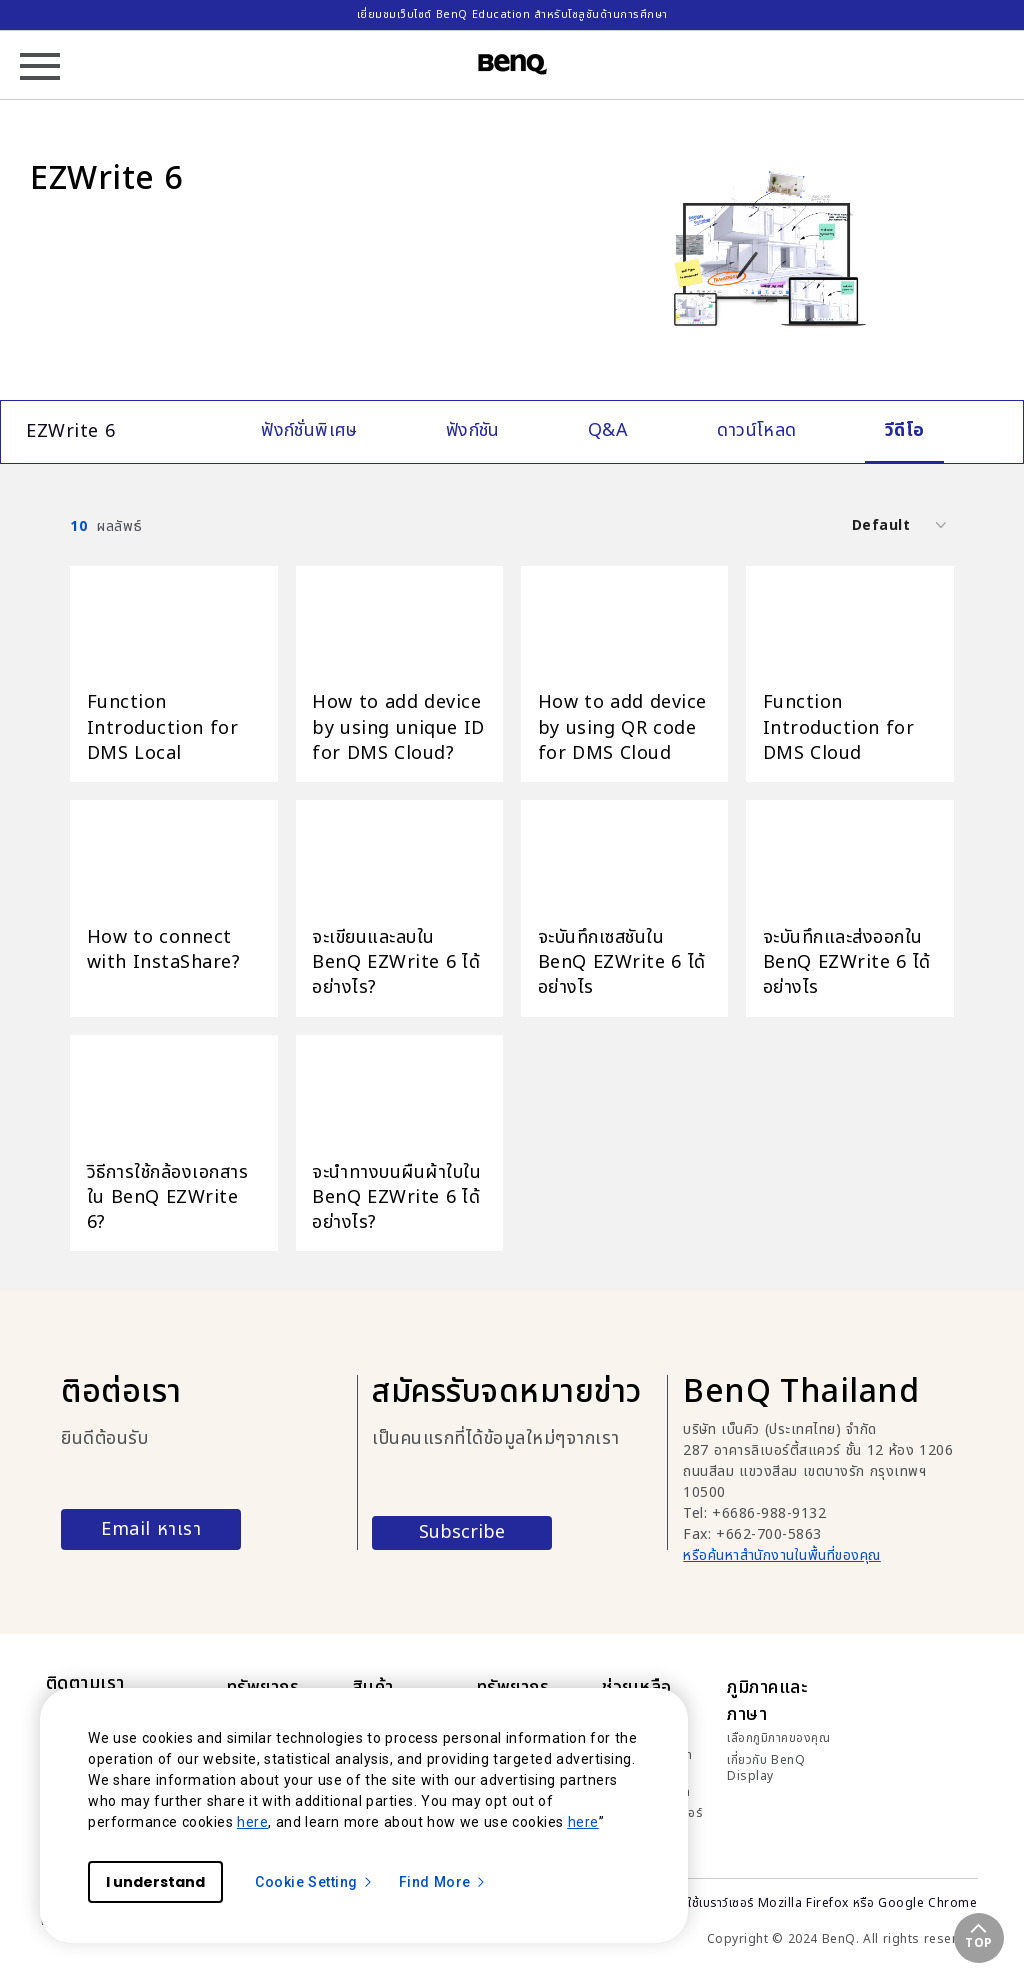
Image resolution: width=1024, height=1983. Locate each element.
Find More (443, 1882)
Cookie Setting (314, 1882)
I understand (155, 1882)
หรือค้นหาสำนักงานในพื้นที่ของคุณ (782, 1555)
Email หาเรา (151, 1529)
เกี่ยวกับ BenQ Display (766, 1768)
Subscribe (462, 1532)
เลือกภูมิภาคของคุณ (778, 1738)
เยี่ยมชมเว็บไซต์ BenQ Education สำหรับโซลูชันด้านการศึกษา (512, 14)
